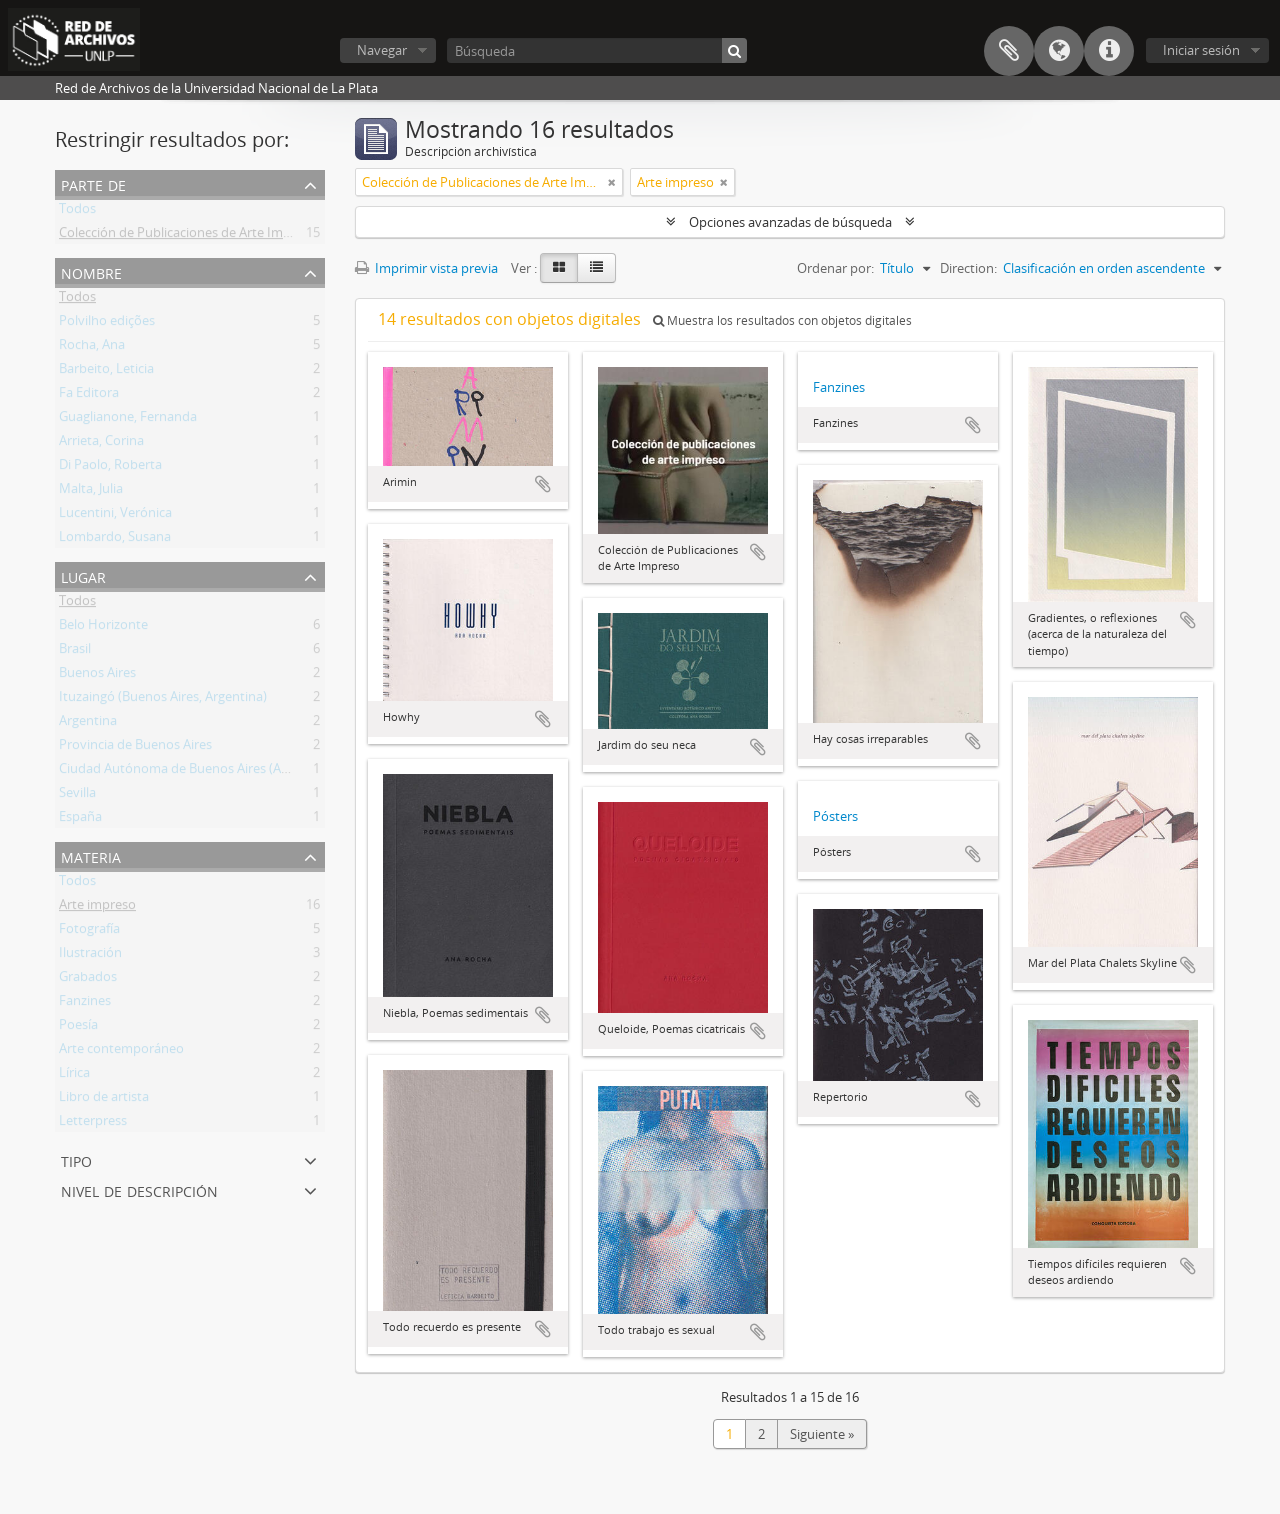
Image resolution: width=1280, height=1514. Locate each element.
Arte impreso (97, 908)
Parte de (93, 183)
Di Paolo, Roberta (110, 468)
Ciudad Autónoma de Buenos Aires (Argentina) (197, 772)
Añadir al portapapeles (543, 484)
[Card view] (559, 268)
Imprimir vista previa (426, 268)
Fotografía (89, 932)
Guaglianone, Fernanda (128, 420)
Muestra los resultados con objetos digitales (782, 320)
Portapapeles (1009, 51)
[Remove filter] (612, 182)
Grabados (88, 980)
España (80, 820)
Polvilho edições (107, 324)
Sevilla (77, 796)
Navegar (382, 50)
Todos (77, 212)
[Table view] (596, 268)
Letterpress (93, 1124)
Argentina (88, 724)
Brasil (75, 652)
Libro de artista (104, 1100)
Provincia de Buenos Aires (135, 748)
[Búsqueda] (597, 50)
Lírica (74, 1076)
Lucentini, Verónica (115, 516)
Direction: (968, 268)
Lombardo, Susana (115, 540)
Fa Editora (89, 396)
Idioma (1059, 51)
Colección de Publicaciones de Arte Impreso (188, 236)
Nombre (91, 271)
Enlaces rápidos (1109, 51)
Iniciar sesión (1201, 50)
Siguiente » (822, 1434)
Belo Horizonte (103, 628)
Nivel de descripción (139, 1189)
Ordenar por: (835, 268)
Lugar (83, 575)
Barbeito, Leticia (106, 372)
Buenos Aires (97, 676)
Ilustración (90, 956)
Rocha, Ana (92, 348)
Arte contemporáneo (121, 1052)
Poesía (78, 1028)
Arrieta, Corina (101, 444)
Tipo (76, 1159)
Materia (91, 855)
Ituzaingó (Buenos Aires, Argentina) (163, 700)
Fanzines (85, 1004)
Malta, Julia (91, 492)
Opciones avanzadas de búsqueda (790, 222)
